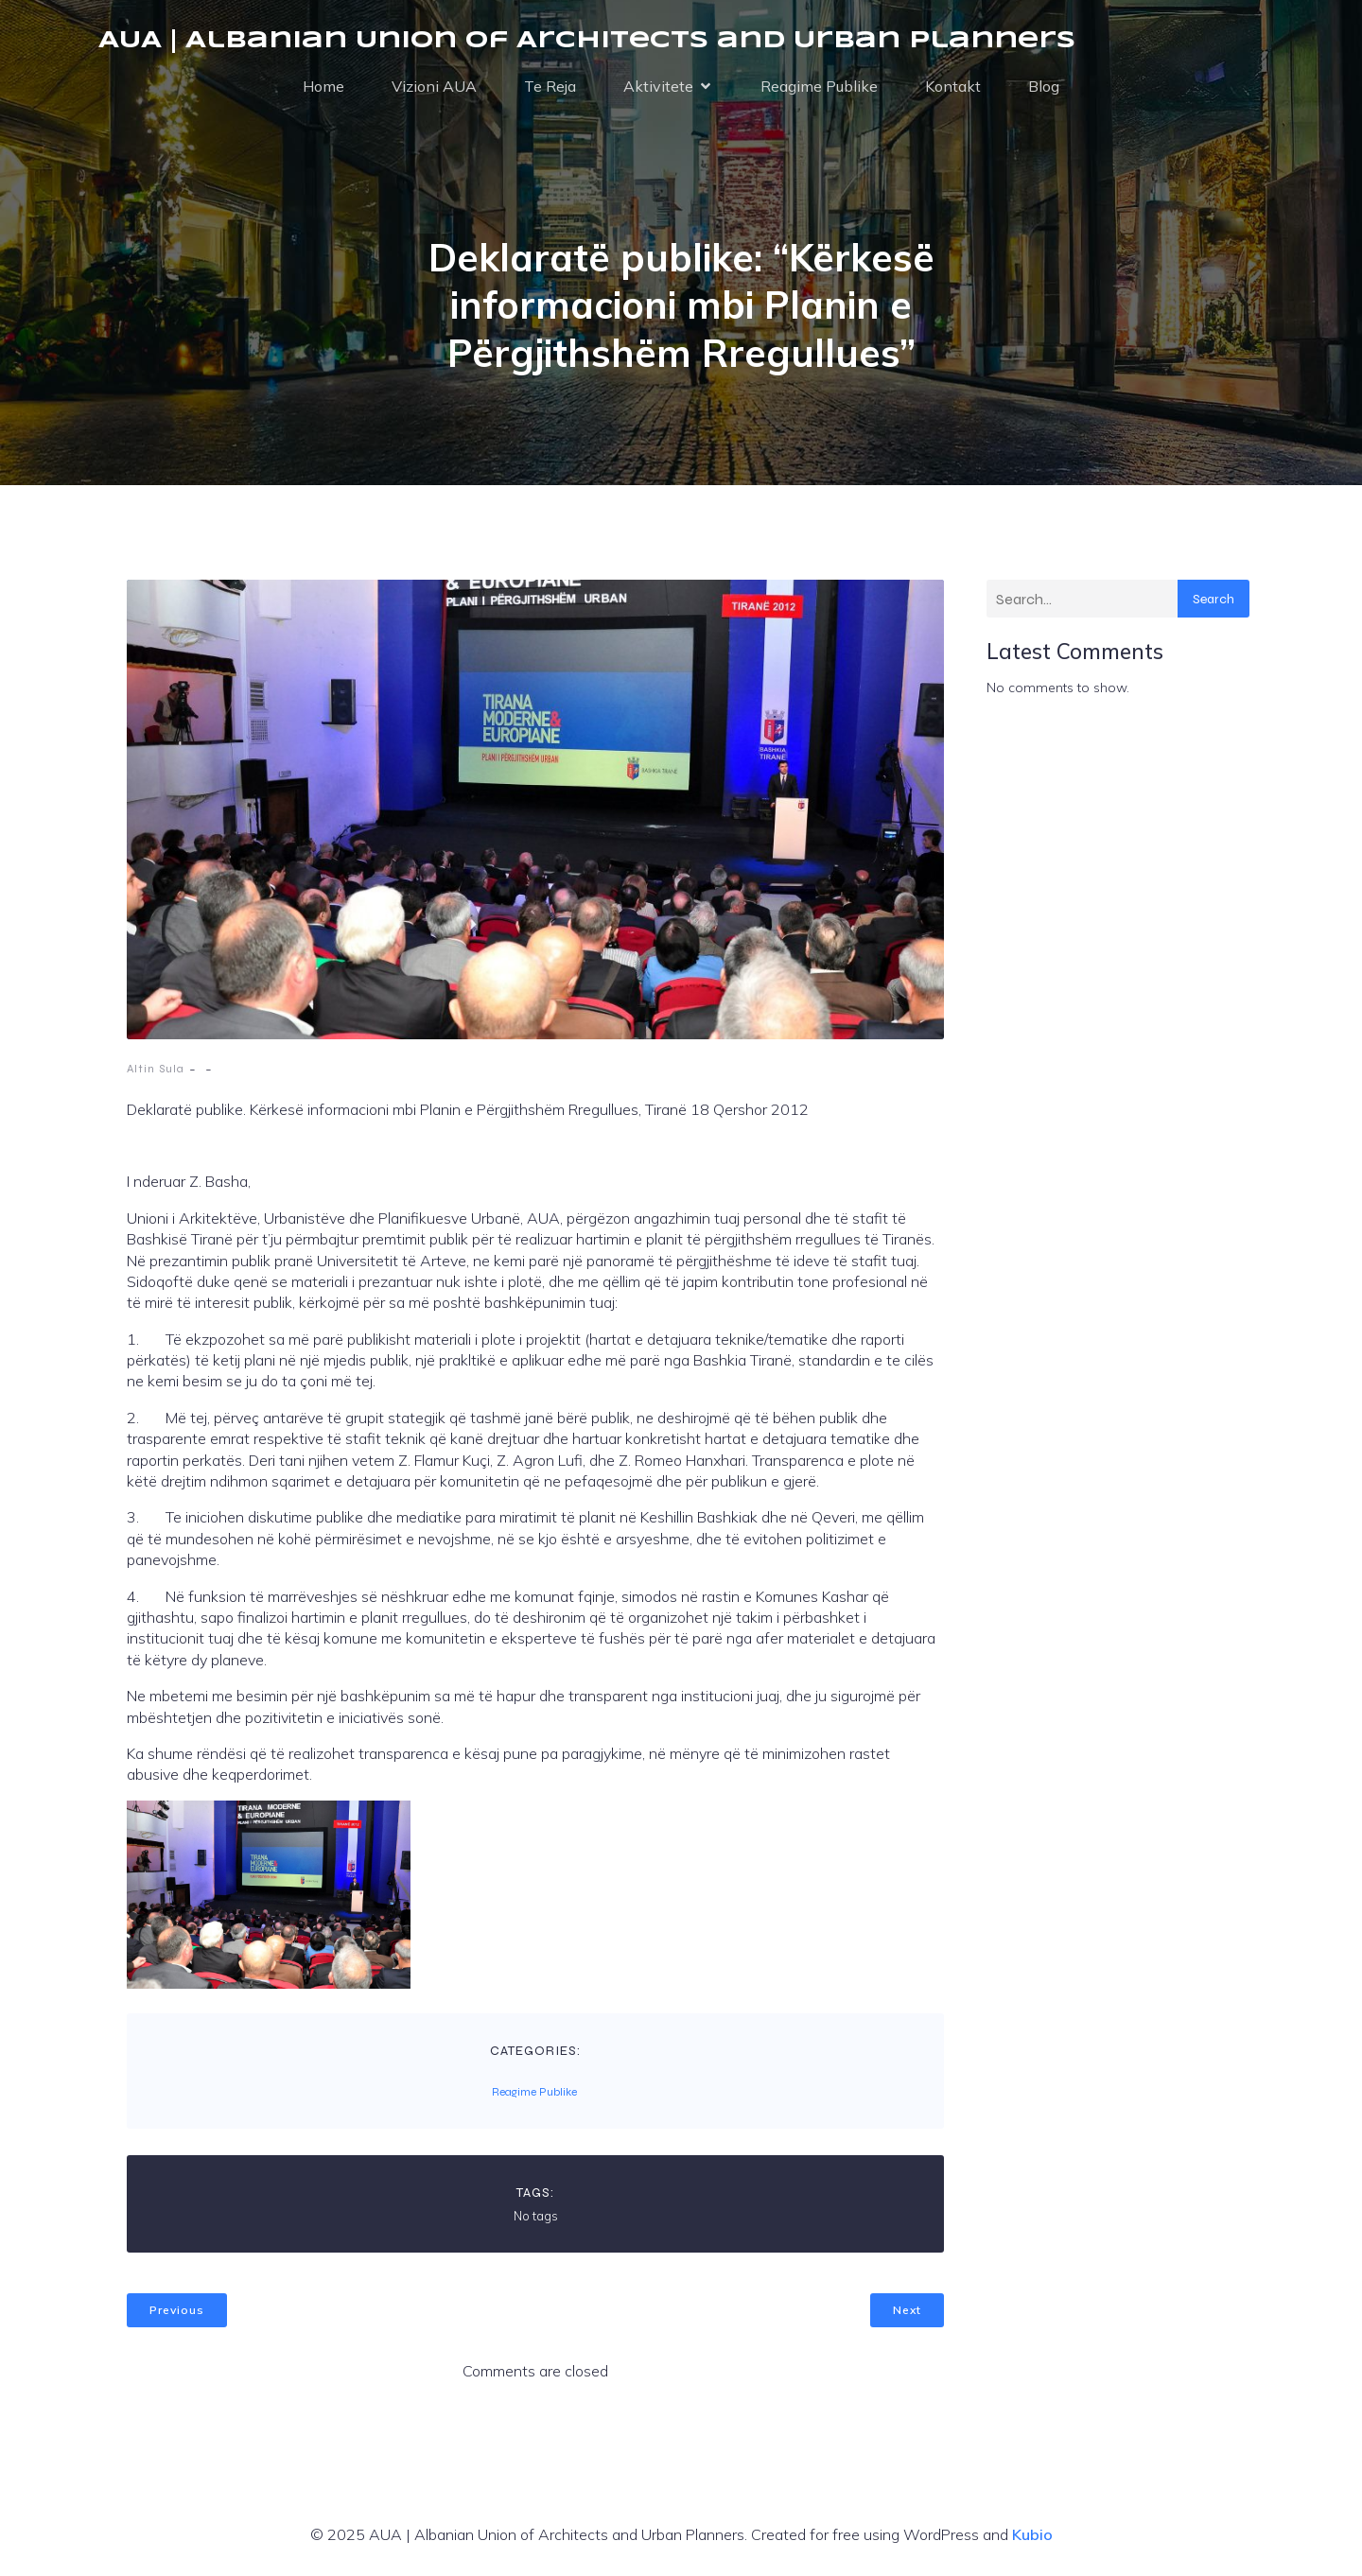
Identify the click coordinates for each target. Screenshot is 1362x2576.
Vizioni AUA (434, 87)
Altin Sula (155, 1070)
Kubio (1032, 2536)
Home (323, 87)
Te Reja (550, 87)
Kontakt (953, 87)
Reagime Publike (819, 87)
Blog (1043, 87)
